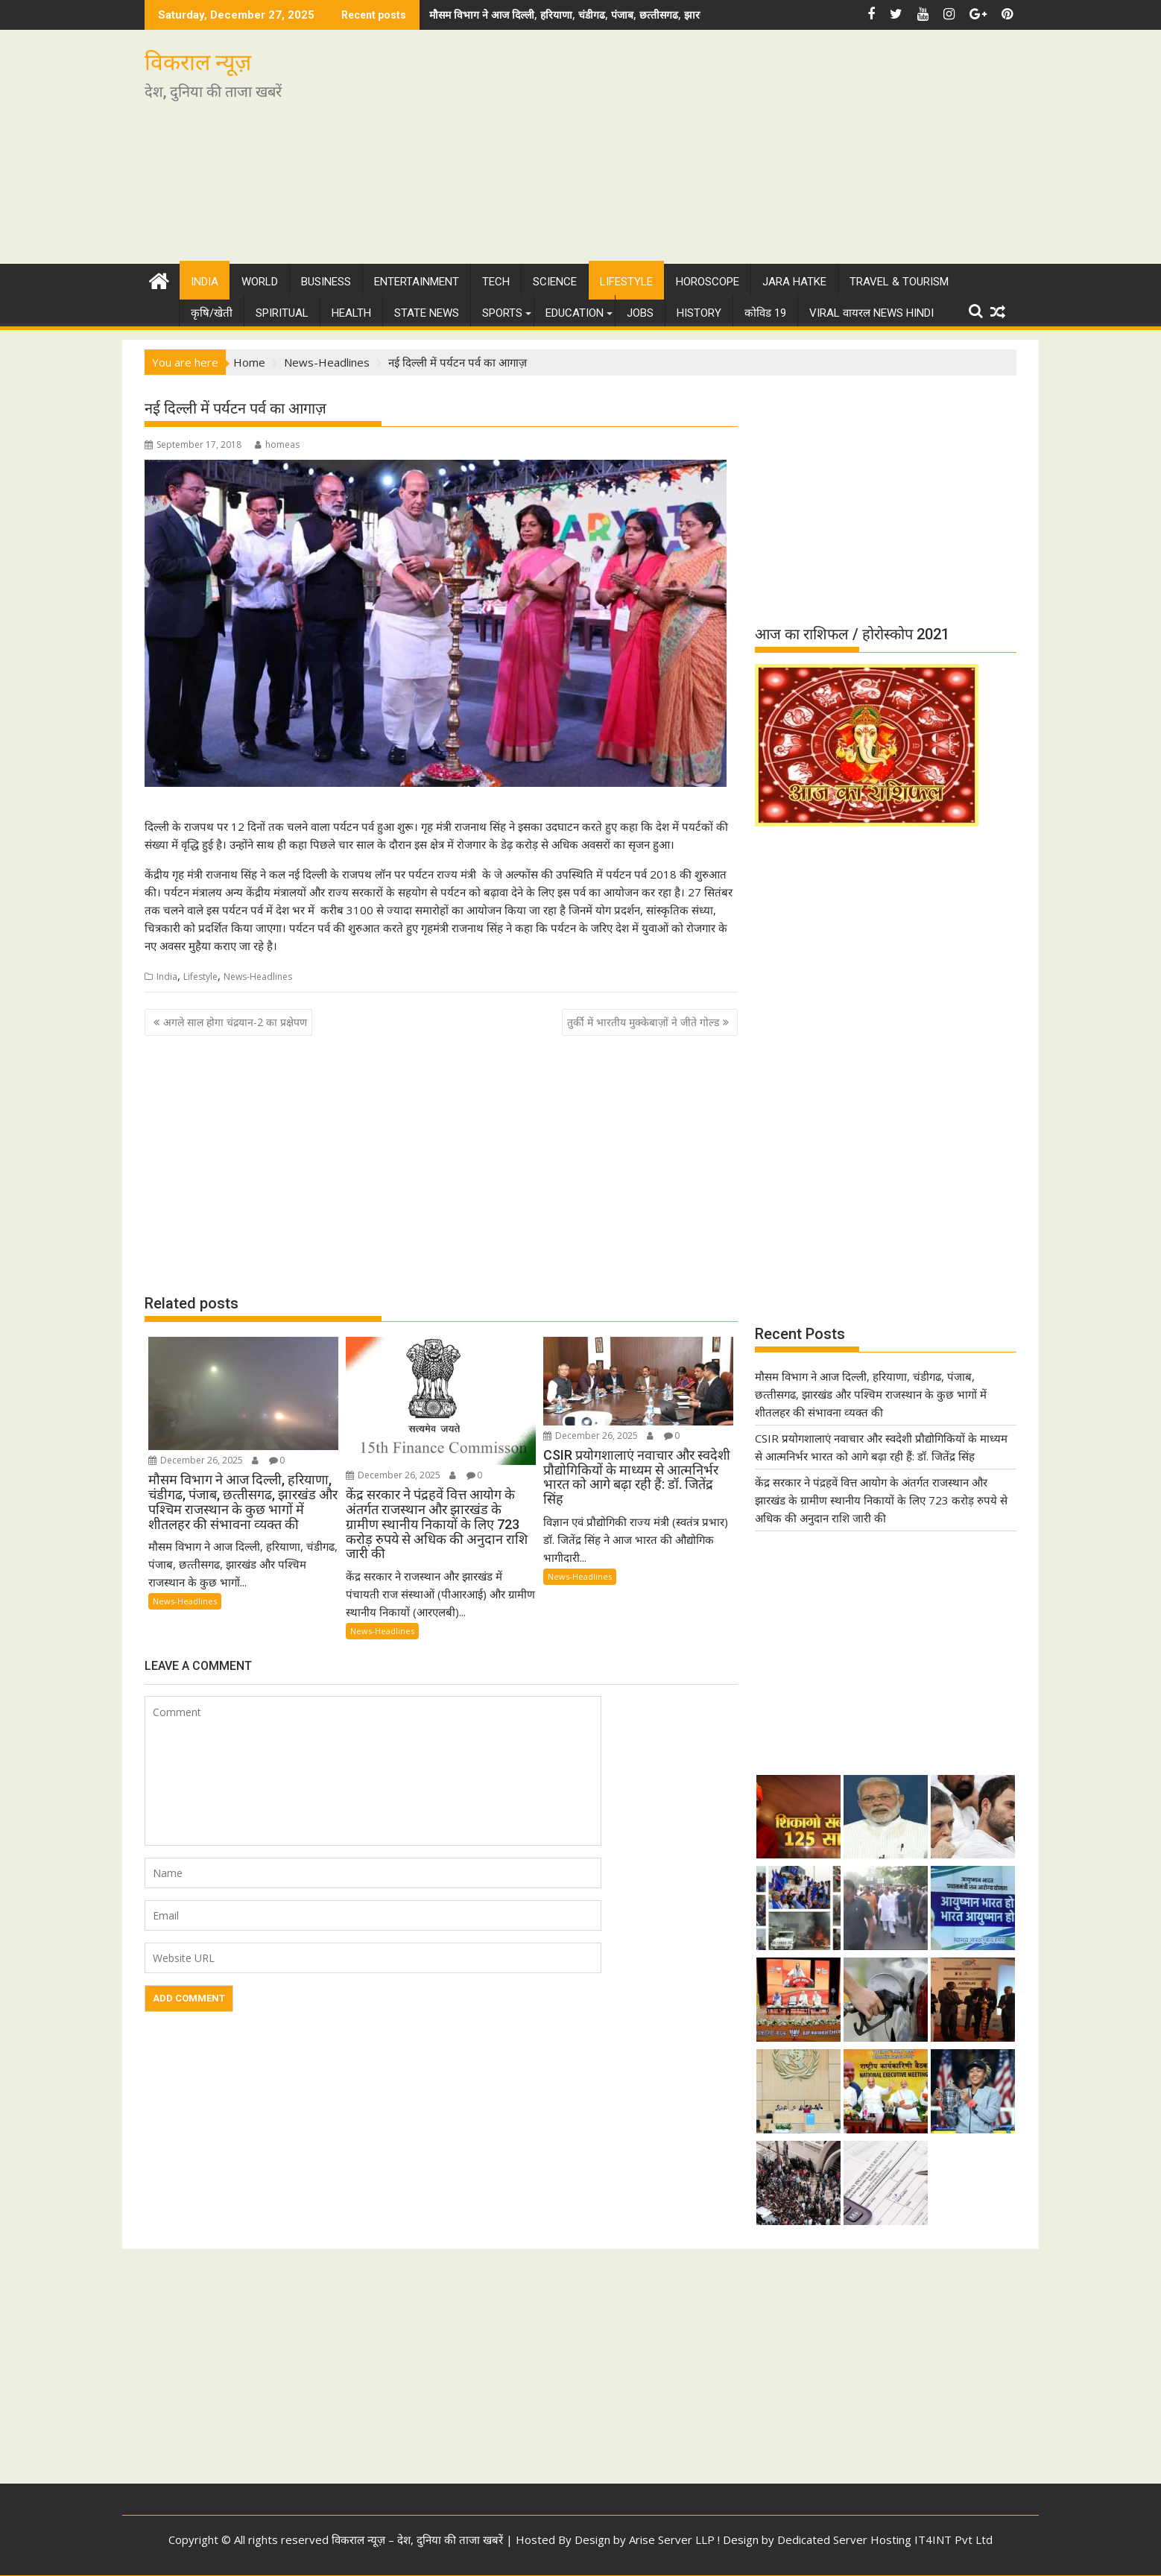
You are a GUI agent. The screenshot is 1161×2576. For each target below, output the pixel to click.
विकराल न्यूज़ (198, 62)
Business (326, 281)
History (699, 313)
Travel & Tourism (899, 281)
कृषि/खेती (211, 313)
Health (351, 313)
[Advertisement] (719, 152)
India (204, 281)
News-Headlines (258, 976)
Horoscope (707, 281)
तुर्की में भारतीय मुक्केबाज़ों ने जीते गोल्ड (643, 1022)
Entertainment (416, 281)
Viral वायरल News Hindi (871, 313)
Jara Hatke (794, 281)
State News (426, 313)
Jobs (640, 313)
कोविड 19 (765, 313)
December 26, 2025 (195, 1460)
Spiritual (282, 313)
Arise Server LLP (672, 2539)
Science (555, 281)
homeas (277, 444)
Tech (496, 281)
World (259, 281)
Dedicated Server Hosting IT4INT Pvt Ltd (885, 2539)
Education (574, 313)
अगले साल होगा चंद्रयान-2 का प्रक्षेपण (235, 1022)
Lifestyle (626, 281)
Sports (502, 313)
